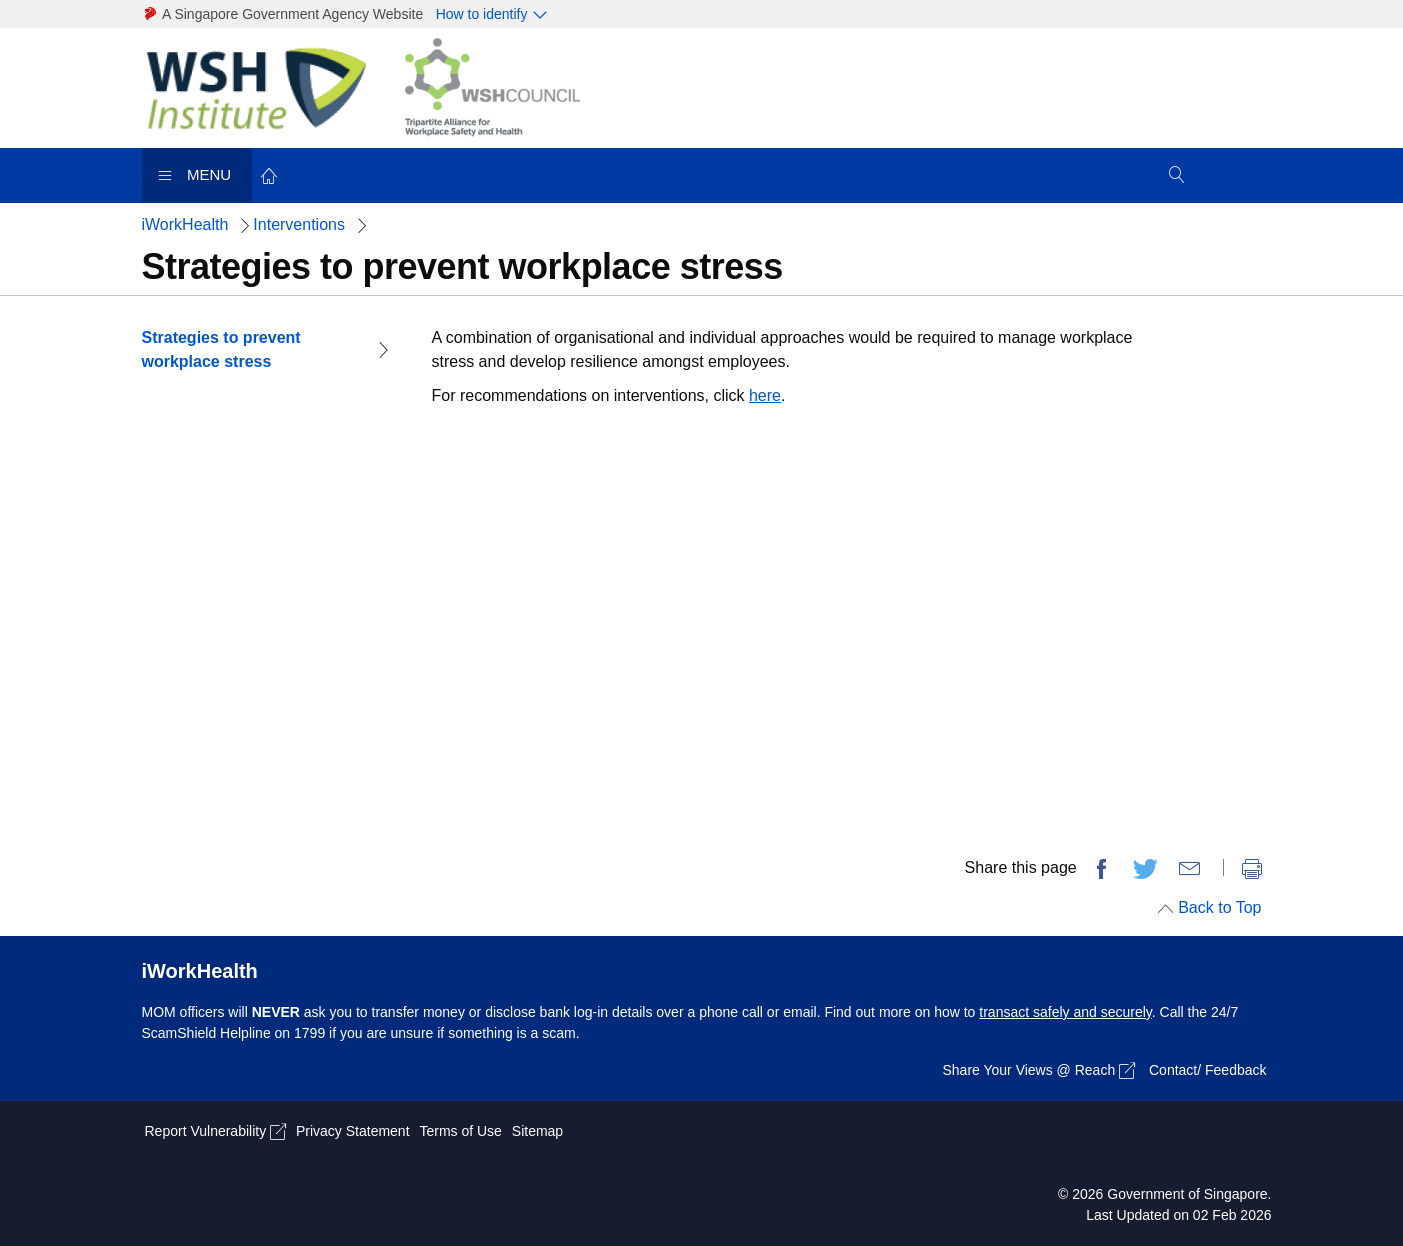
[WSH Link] (269, 86)
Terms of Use (460, 1131)
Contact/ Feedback (1208, 1070)
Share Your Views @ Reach (1038, 1070)
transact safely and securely (1065, 1012)
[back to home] (270, 174)
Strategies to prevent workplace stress (221, 349)
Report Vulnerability (216, 1131)
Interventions (299, 224)
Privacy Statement (353, 1131)
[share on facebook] (1101, 869)
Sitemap (537, 1131)
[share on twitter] (1146, 869)
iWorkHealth (185, 224)
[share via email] (1190, 869)
